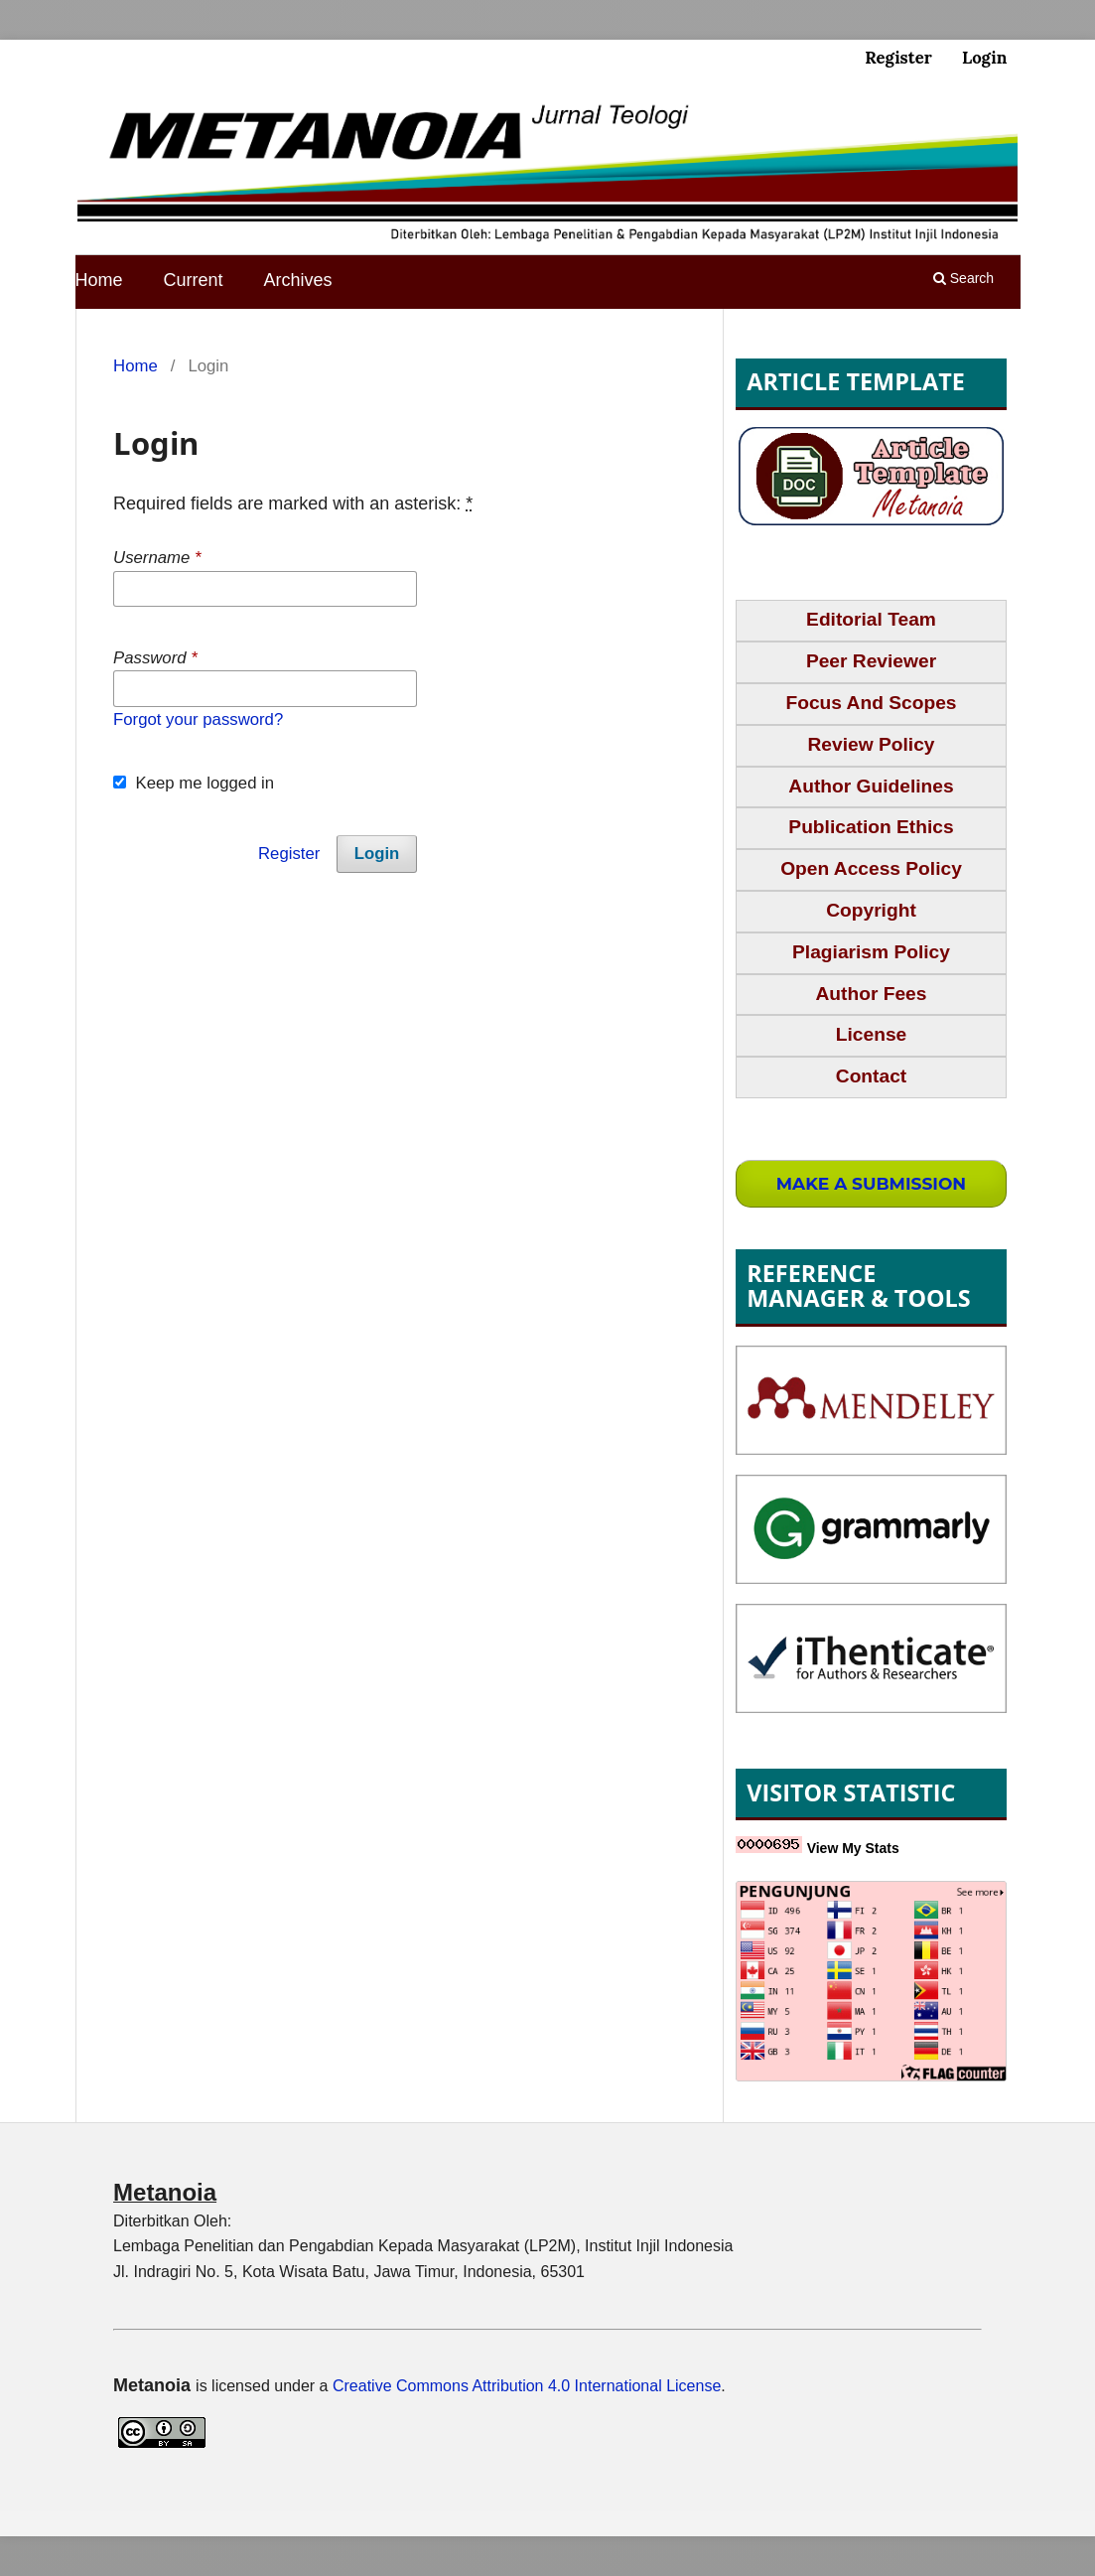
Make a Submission (871, 1183)
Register (898, 58)
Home (99, 280)
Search (963, 278)
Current (193, 280)
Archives (298, 280)
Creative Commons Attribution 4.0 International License (527, 2385)
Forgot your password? (198, 719)
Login (984, 58)
